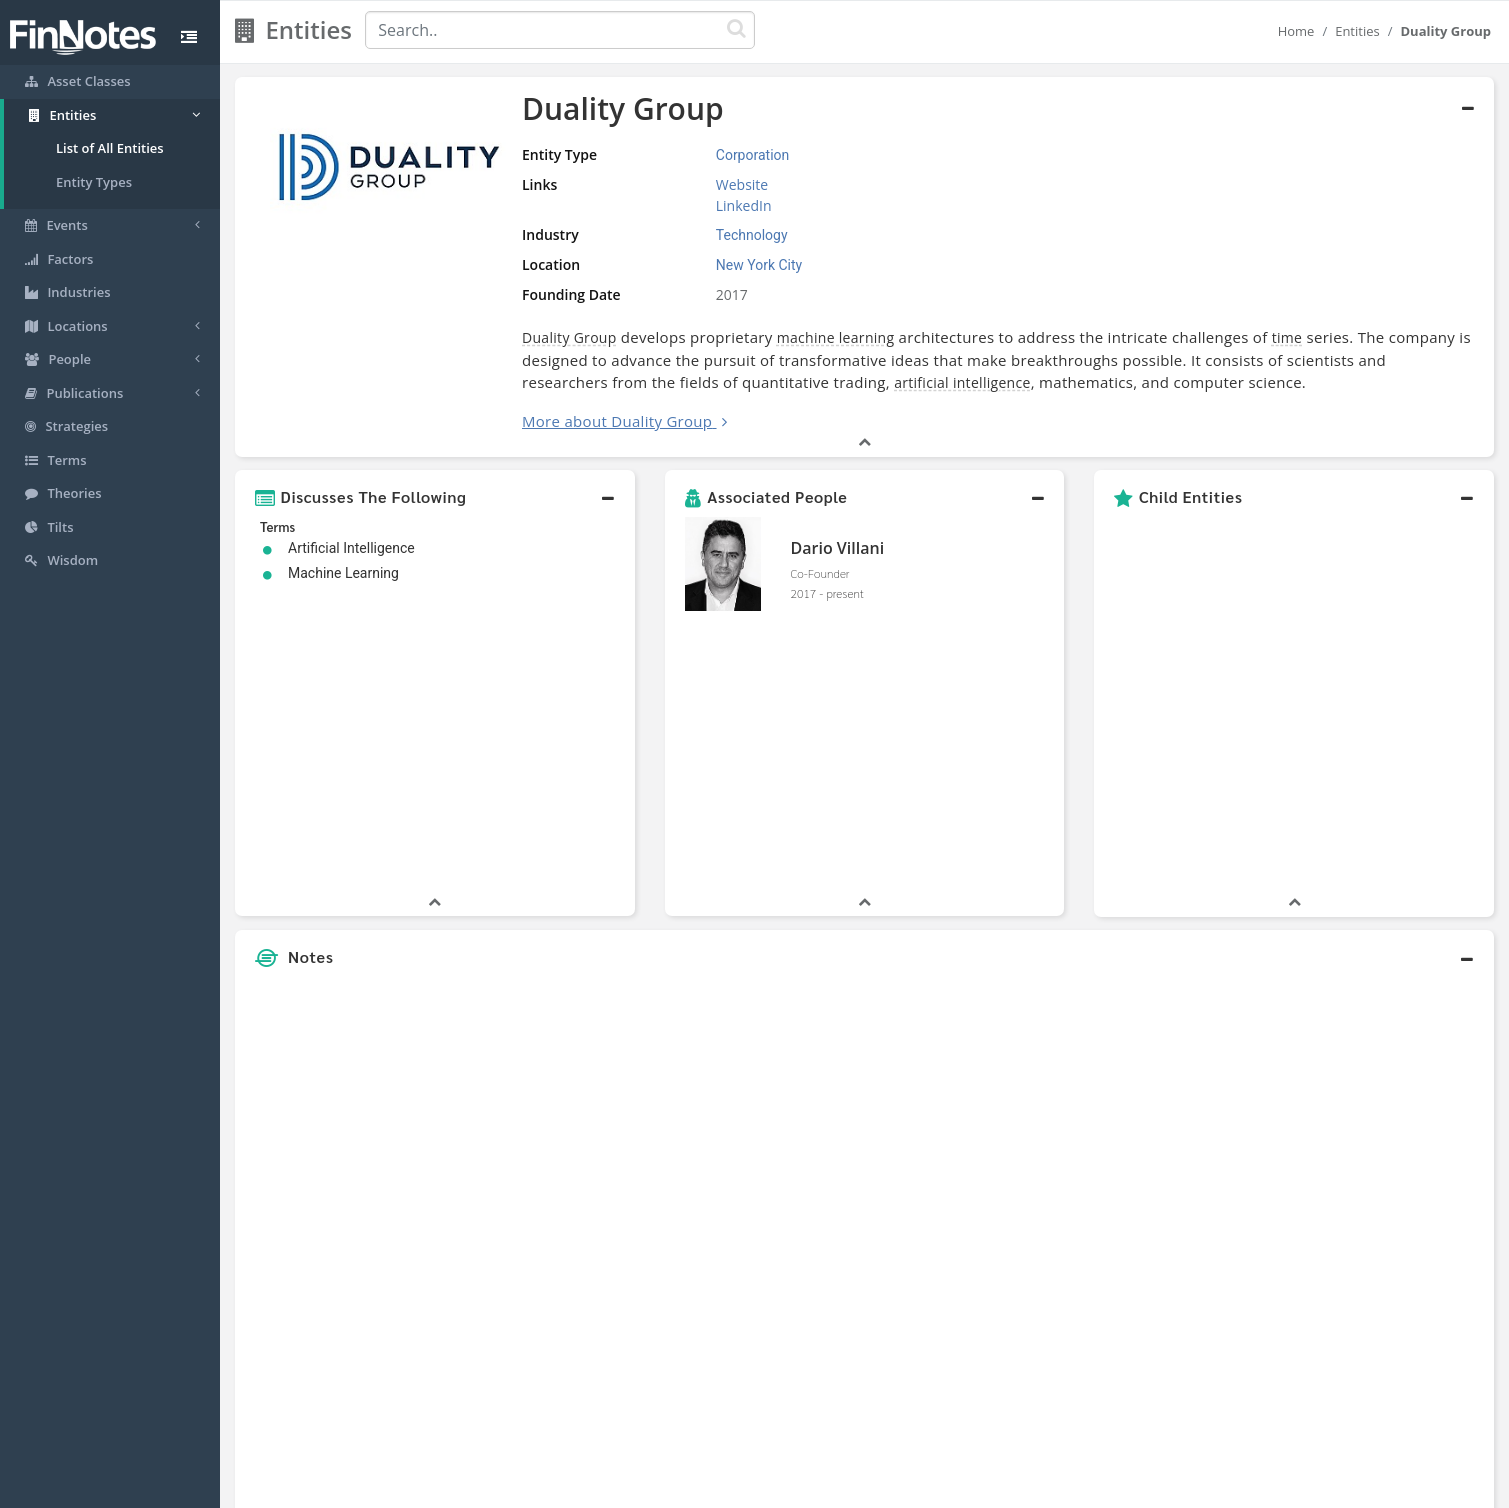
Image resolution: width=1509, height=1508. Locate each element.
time (1287, 337)
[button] (435, 497)
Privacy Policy (767, 1488)
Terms (846, 1488)
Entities (1357, 31)
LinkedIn (744, 205)
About (621, 1488)
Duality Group (569, 337)
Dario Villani (838, 548)
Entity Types (94, 182)
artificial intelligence (962, 382)
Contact (907, 1488)
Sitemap (684, 1488)
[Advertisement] (1333, 1006)
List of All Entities (110, 148)
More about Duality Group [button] (617, 421)
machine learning (836, 337)
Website (742, 184)
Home (1296, 31)
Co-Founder (820, 573)
